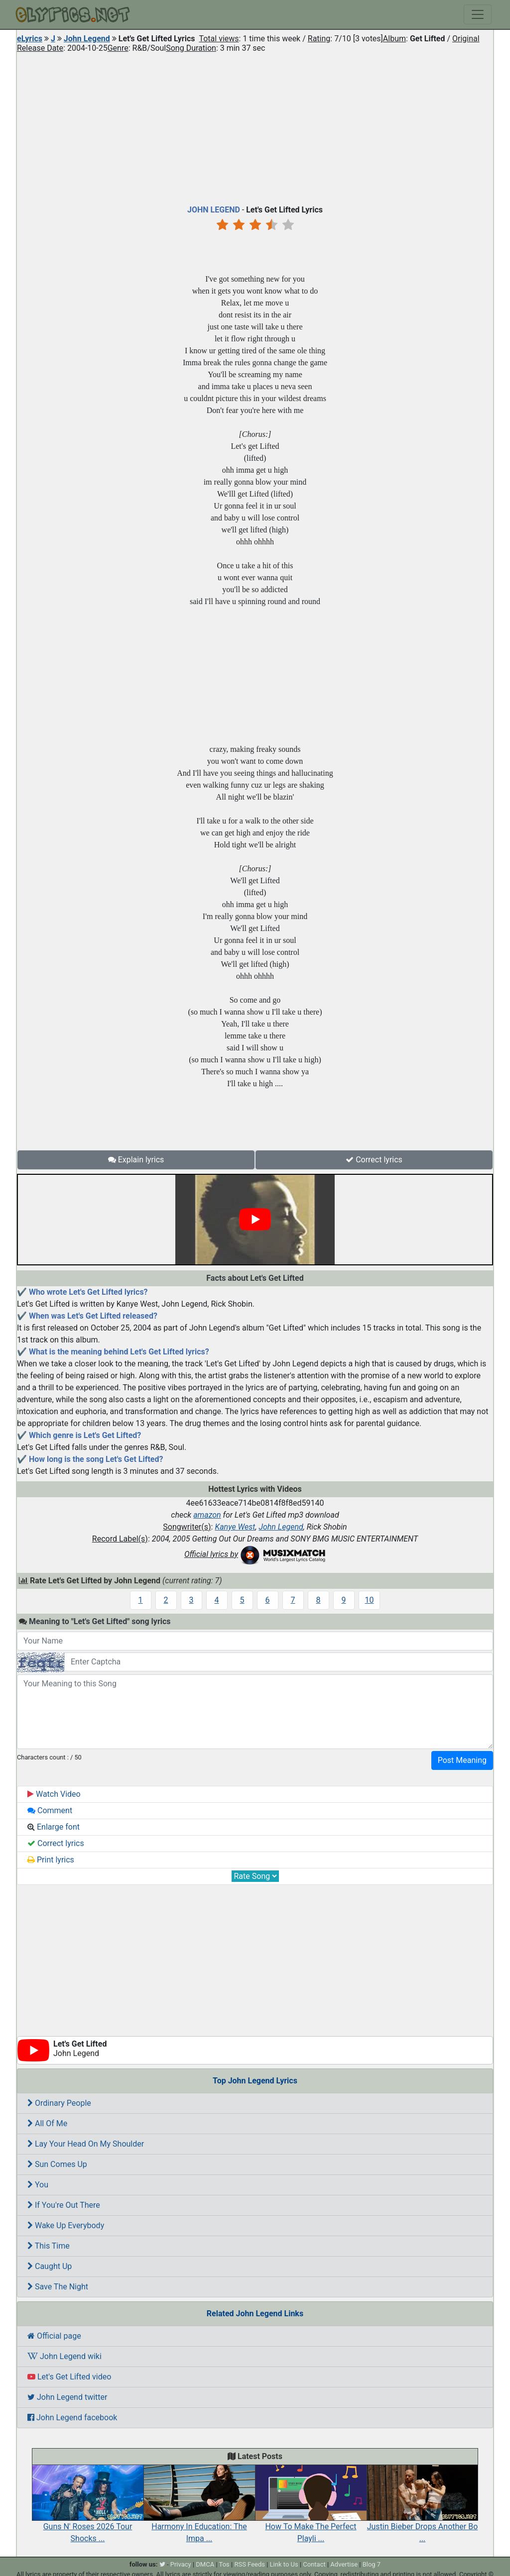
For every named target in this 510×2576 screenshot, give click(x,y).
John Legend (87, 38)
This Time (48, 2246)
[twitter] (162, 2564)
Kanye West (235, 1527)
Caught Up (49, 2266)
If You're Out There (63, 2205)
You (37, 2184)
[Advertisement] (255, 126)
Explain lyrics (136, 1159)
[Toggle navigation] (478, 14)
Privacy (180, 2564)
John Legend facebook (72, 2417)
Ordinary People (59, 2103)
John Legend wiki (64, 2356)
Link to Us (284, 2564)
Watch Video (54, 1794)
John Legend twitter (67, 2397)
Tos (224, 2564)
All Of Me (47, 2123)
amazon (207, 1515)
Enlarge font (53, 1827)
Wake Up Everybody (65, 2225)
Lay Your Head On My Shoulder (85, 2144)
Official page (54, 2336)
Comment (49, 1810)
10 (369, 1600)
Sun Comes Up (57, 2164)
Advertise (344, 2564)
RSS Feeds (249, 2564)
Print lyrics (50, 1859)
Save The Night (57, 2286)
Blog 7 (372, 2564)
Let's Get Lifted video (69, 2376)
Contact (314, 2564)
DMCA (205, 2564)
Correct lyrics (374, 1159)
